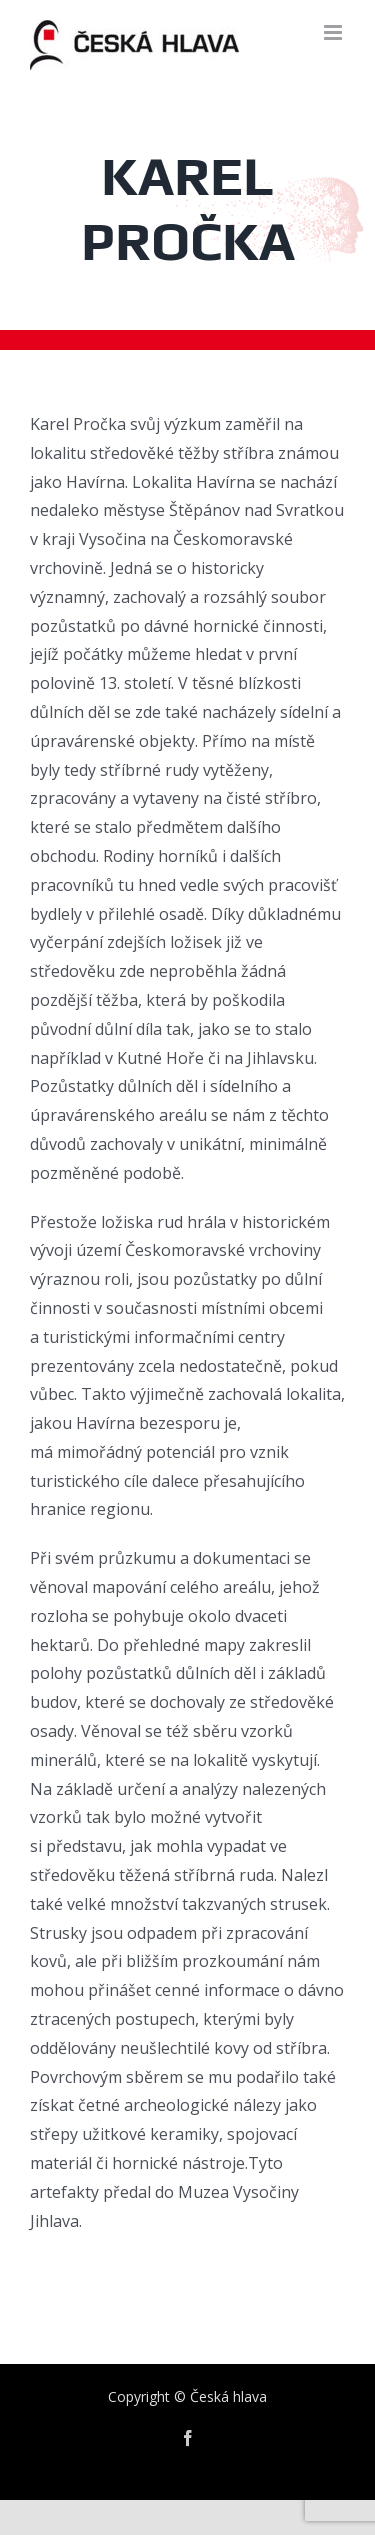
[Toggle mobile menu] (334, 32)
